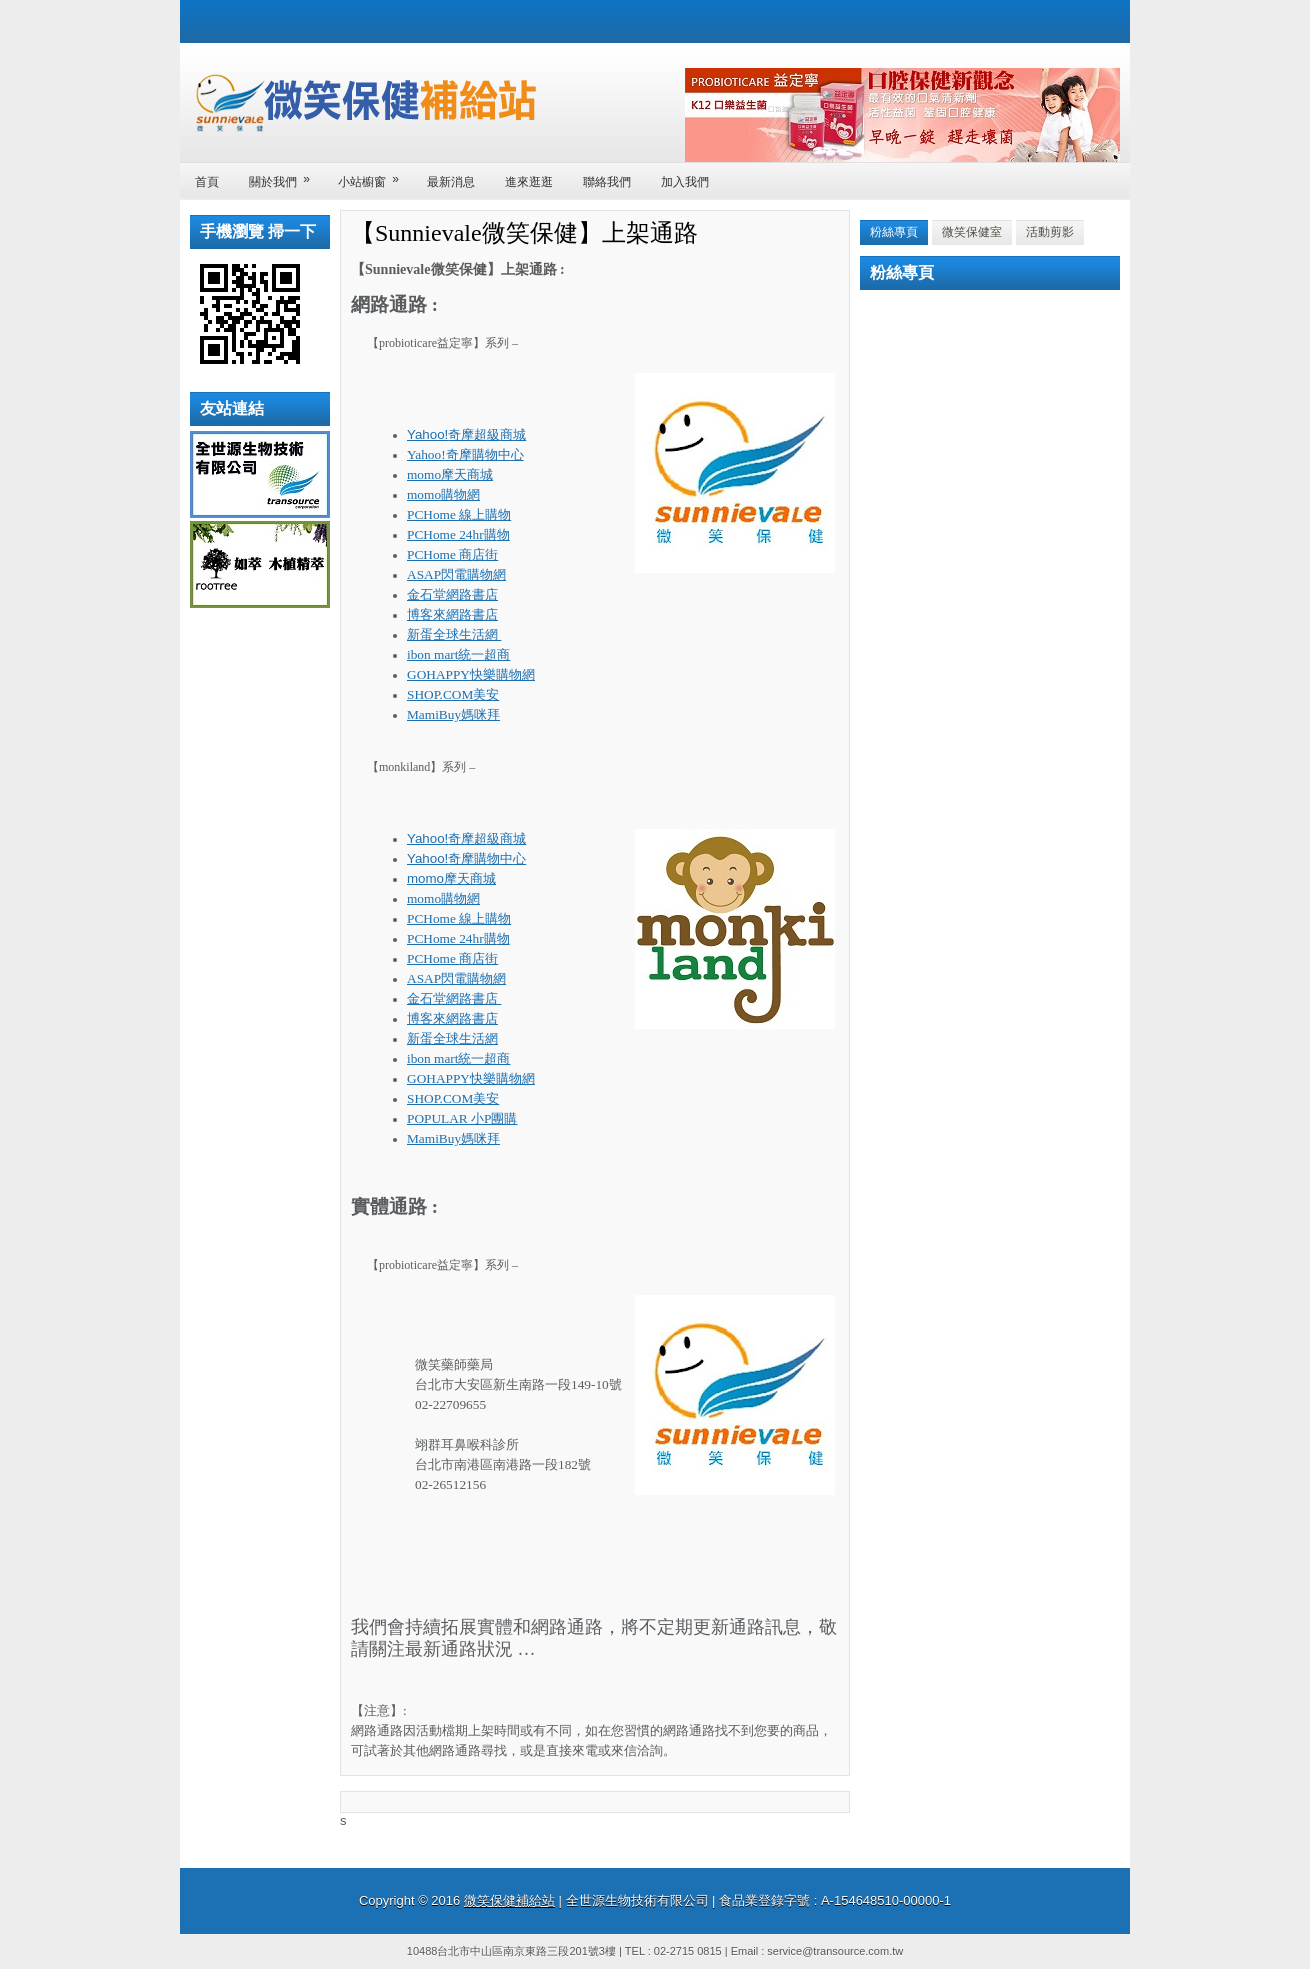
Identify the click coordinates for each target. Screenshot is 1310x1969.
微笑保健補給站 (509, 1900)
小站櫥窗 (375, 175)
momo (450, 474)
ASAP (456, 574)
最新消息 (451, 182)
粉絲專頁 (894, 232)
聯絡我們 (607, 182)
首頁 (207, 182)
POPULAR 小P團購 (462, 1118)
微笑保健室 (972, 232)
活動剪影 (1050, 232)
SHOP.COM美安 (453, 694)
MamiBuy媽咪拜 (453, 714)
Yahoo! (466, 434)
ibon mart (458, 654)
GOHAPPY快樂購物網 (471, 674)
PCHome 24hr (458, 534)
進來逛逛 (529, 182)
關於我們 (286, 175)
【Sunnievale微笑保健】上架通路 (524, 233)
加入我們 (685, 182)
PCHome (459, 514)
